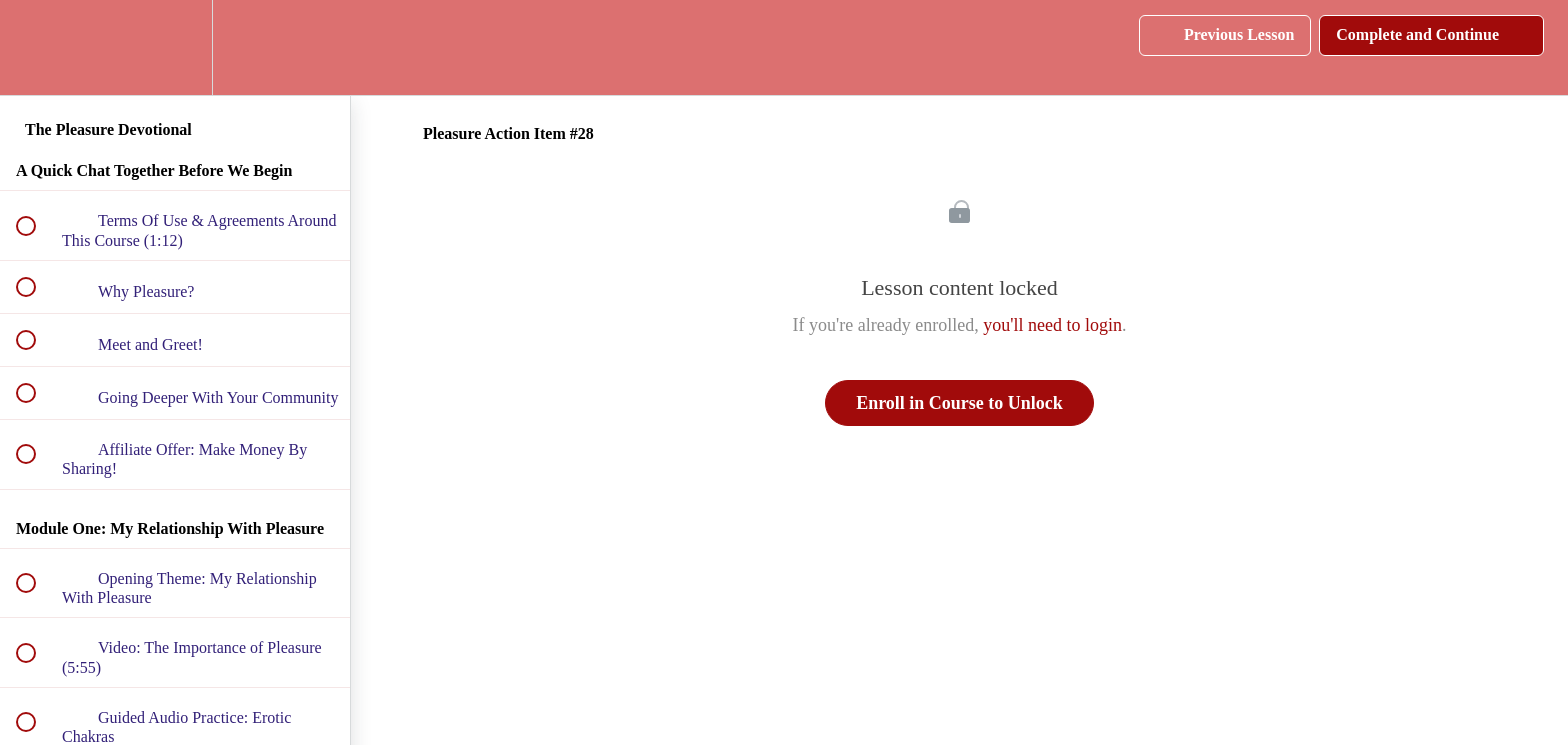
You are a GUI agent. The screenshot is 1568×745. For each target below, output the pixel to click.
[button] (37, 47)
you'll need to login (1052, 325)
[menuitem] (175, 47)
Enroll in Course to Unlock (959, 403)
